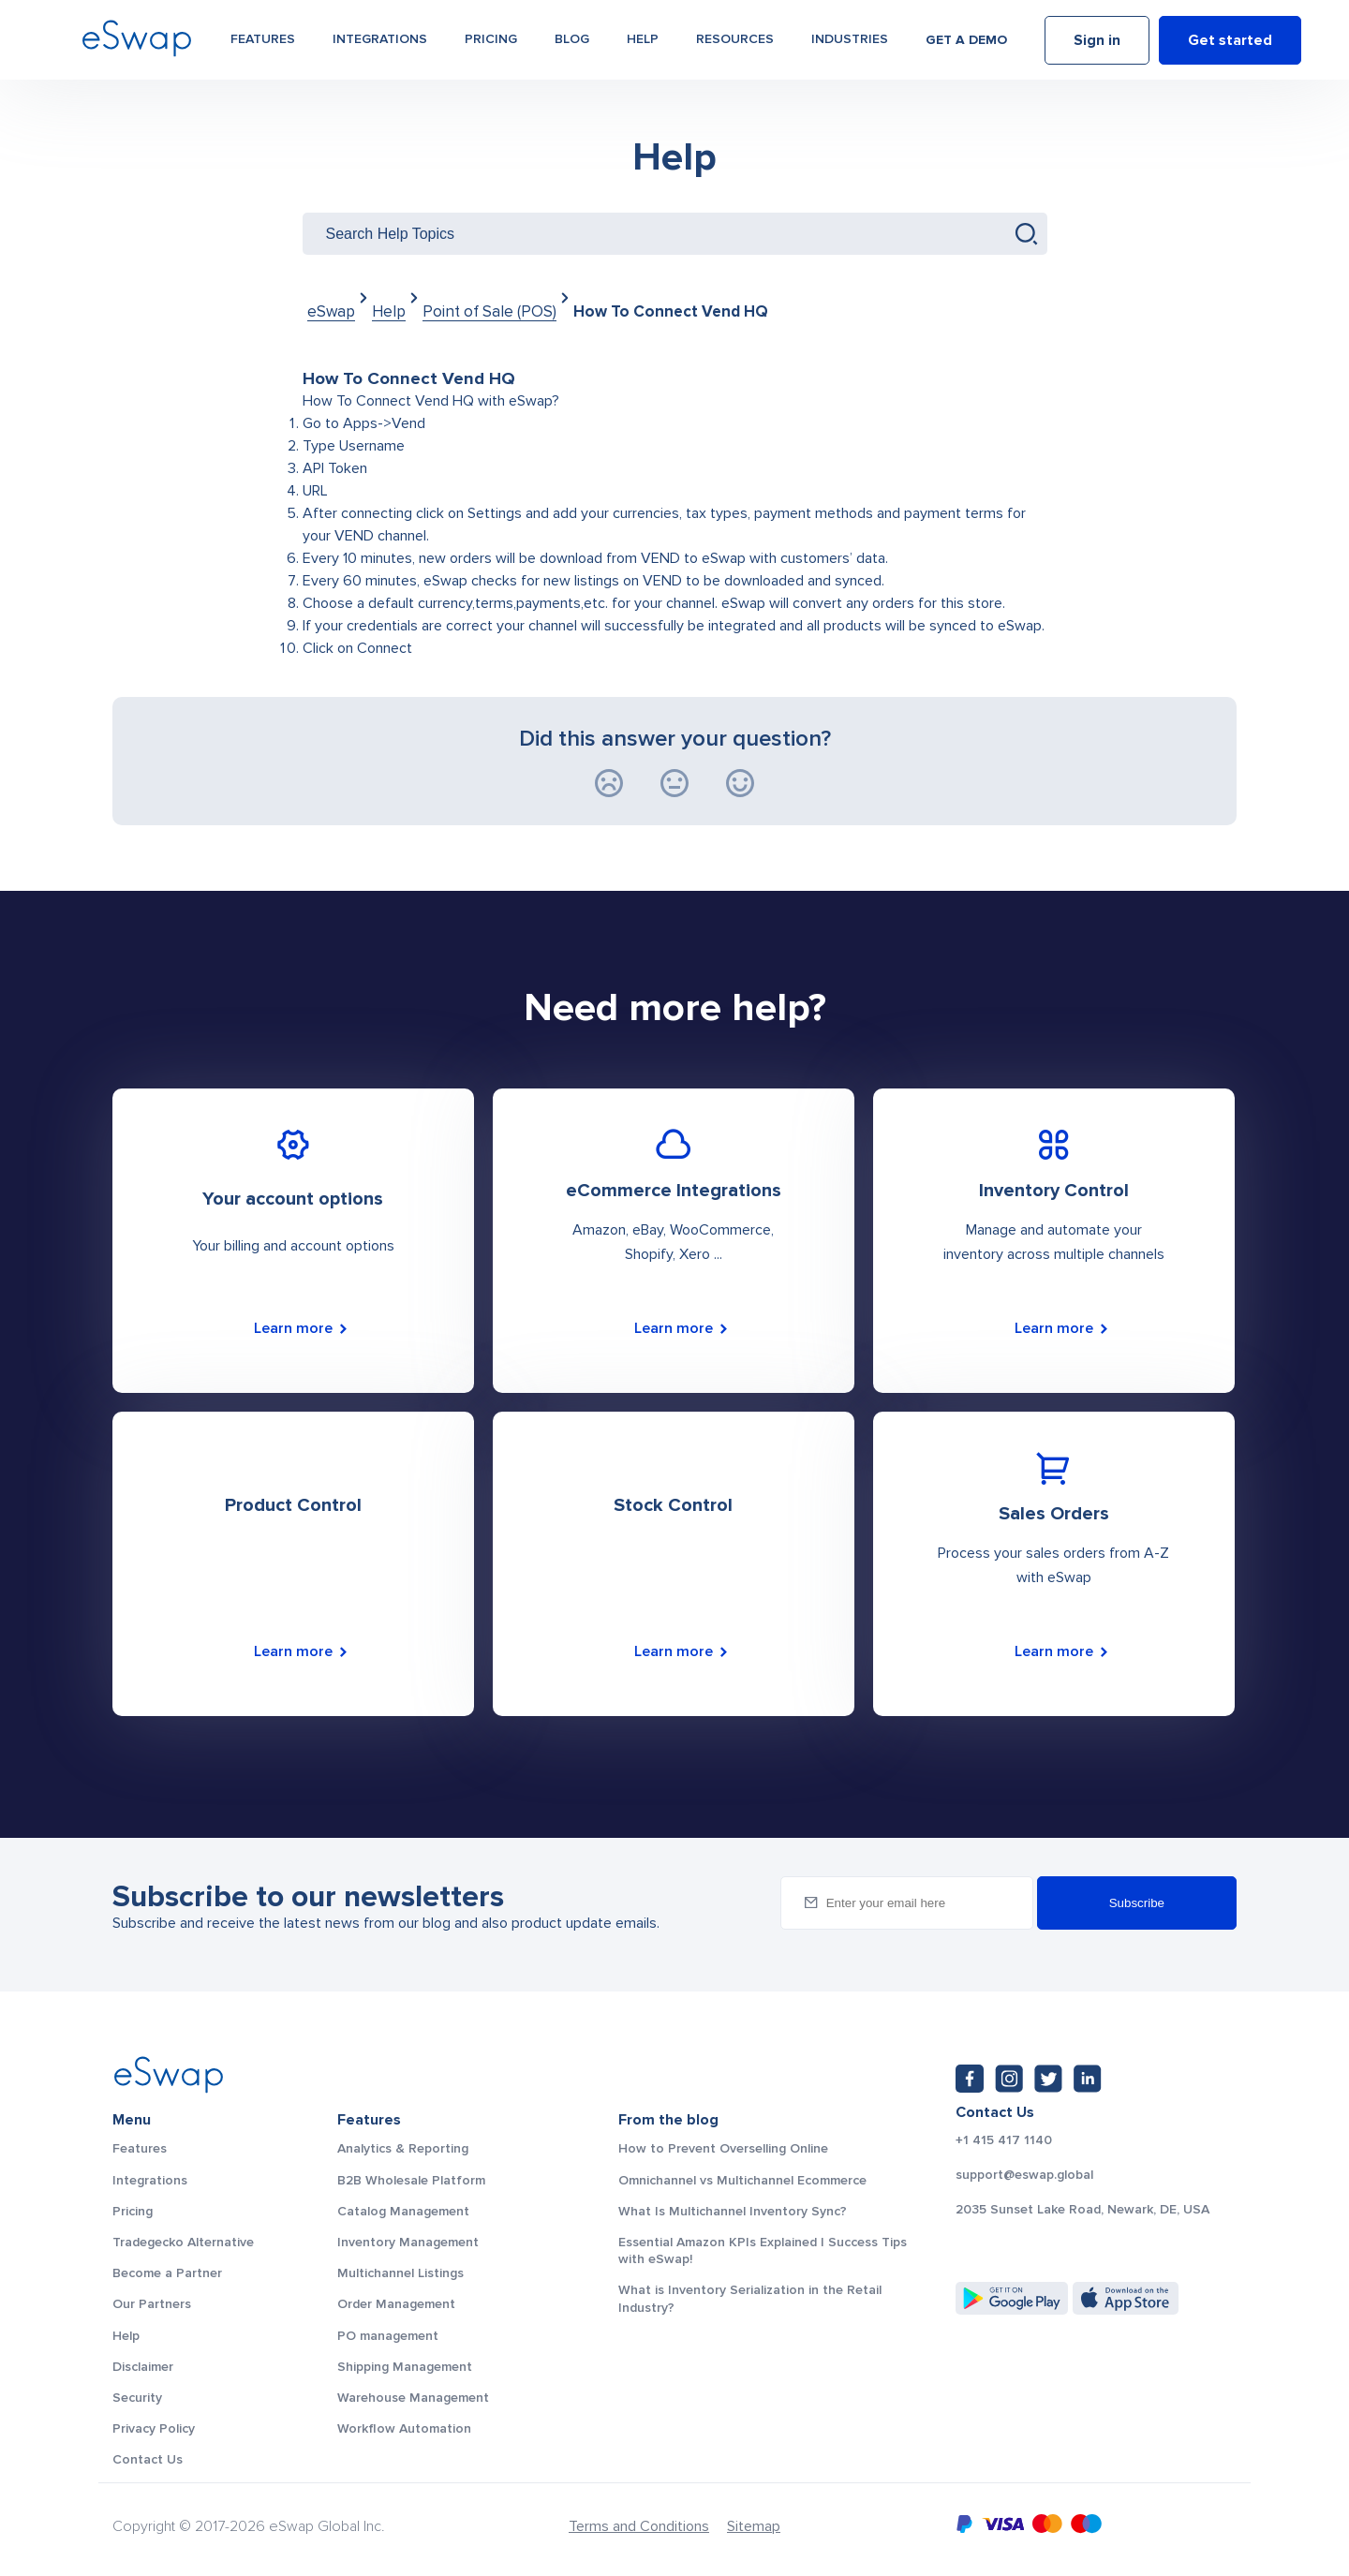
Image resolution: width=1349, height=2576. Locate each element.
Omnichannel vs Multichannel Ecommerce (742, 2180)
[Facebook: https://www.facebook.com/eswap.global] (970, 2079)
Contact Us (147, 2459)
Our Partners (151, 2304)
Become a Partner (167, 2273)
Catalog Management (403, 2211)
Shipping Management (404, 2367)
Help (643, 39)
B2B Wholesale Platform (411, 2180)
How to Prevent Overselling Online (723, 2148)
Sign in (1097, 40)
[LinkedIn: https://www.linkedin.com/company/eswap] (1088, 2079)
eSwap (331, 311)
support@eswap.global (1024, 2175)
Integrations (380, 39)
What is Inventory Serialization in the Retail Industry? (750, 2298)
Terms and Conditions (639, 2526)
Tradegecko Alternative (183, 2242)
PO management (387, 2336)
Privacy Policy (153, 2428)
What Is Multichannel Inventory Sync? (732, 2211)
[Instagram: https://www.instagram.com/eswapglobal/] (1009, 2079)
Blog (572, 39)
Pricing (491, 39)
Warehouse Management (413, 2398)
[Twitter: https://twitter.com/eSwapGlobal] (1048, 2079)
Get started (1230, 40)
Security (137, 2398)
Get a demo (966, 40)
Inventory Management (408, 2242)
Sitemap (753, 2526)
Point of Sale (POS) (489, 311)
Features (262, 39)
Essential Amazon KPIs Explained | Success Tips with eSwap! (762, 2250)
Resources (735, 39)
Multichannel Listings (400, 2273)
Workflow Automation (404, 2428)
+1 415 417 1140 (1004, 2140)
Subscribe (1136, 1903)
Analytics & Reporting (402, 2148)
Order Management (396, 2304)
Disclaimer (142, 2367)
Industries (849, 39)
